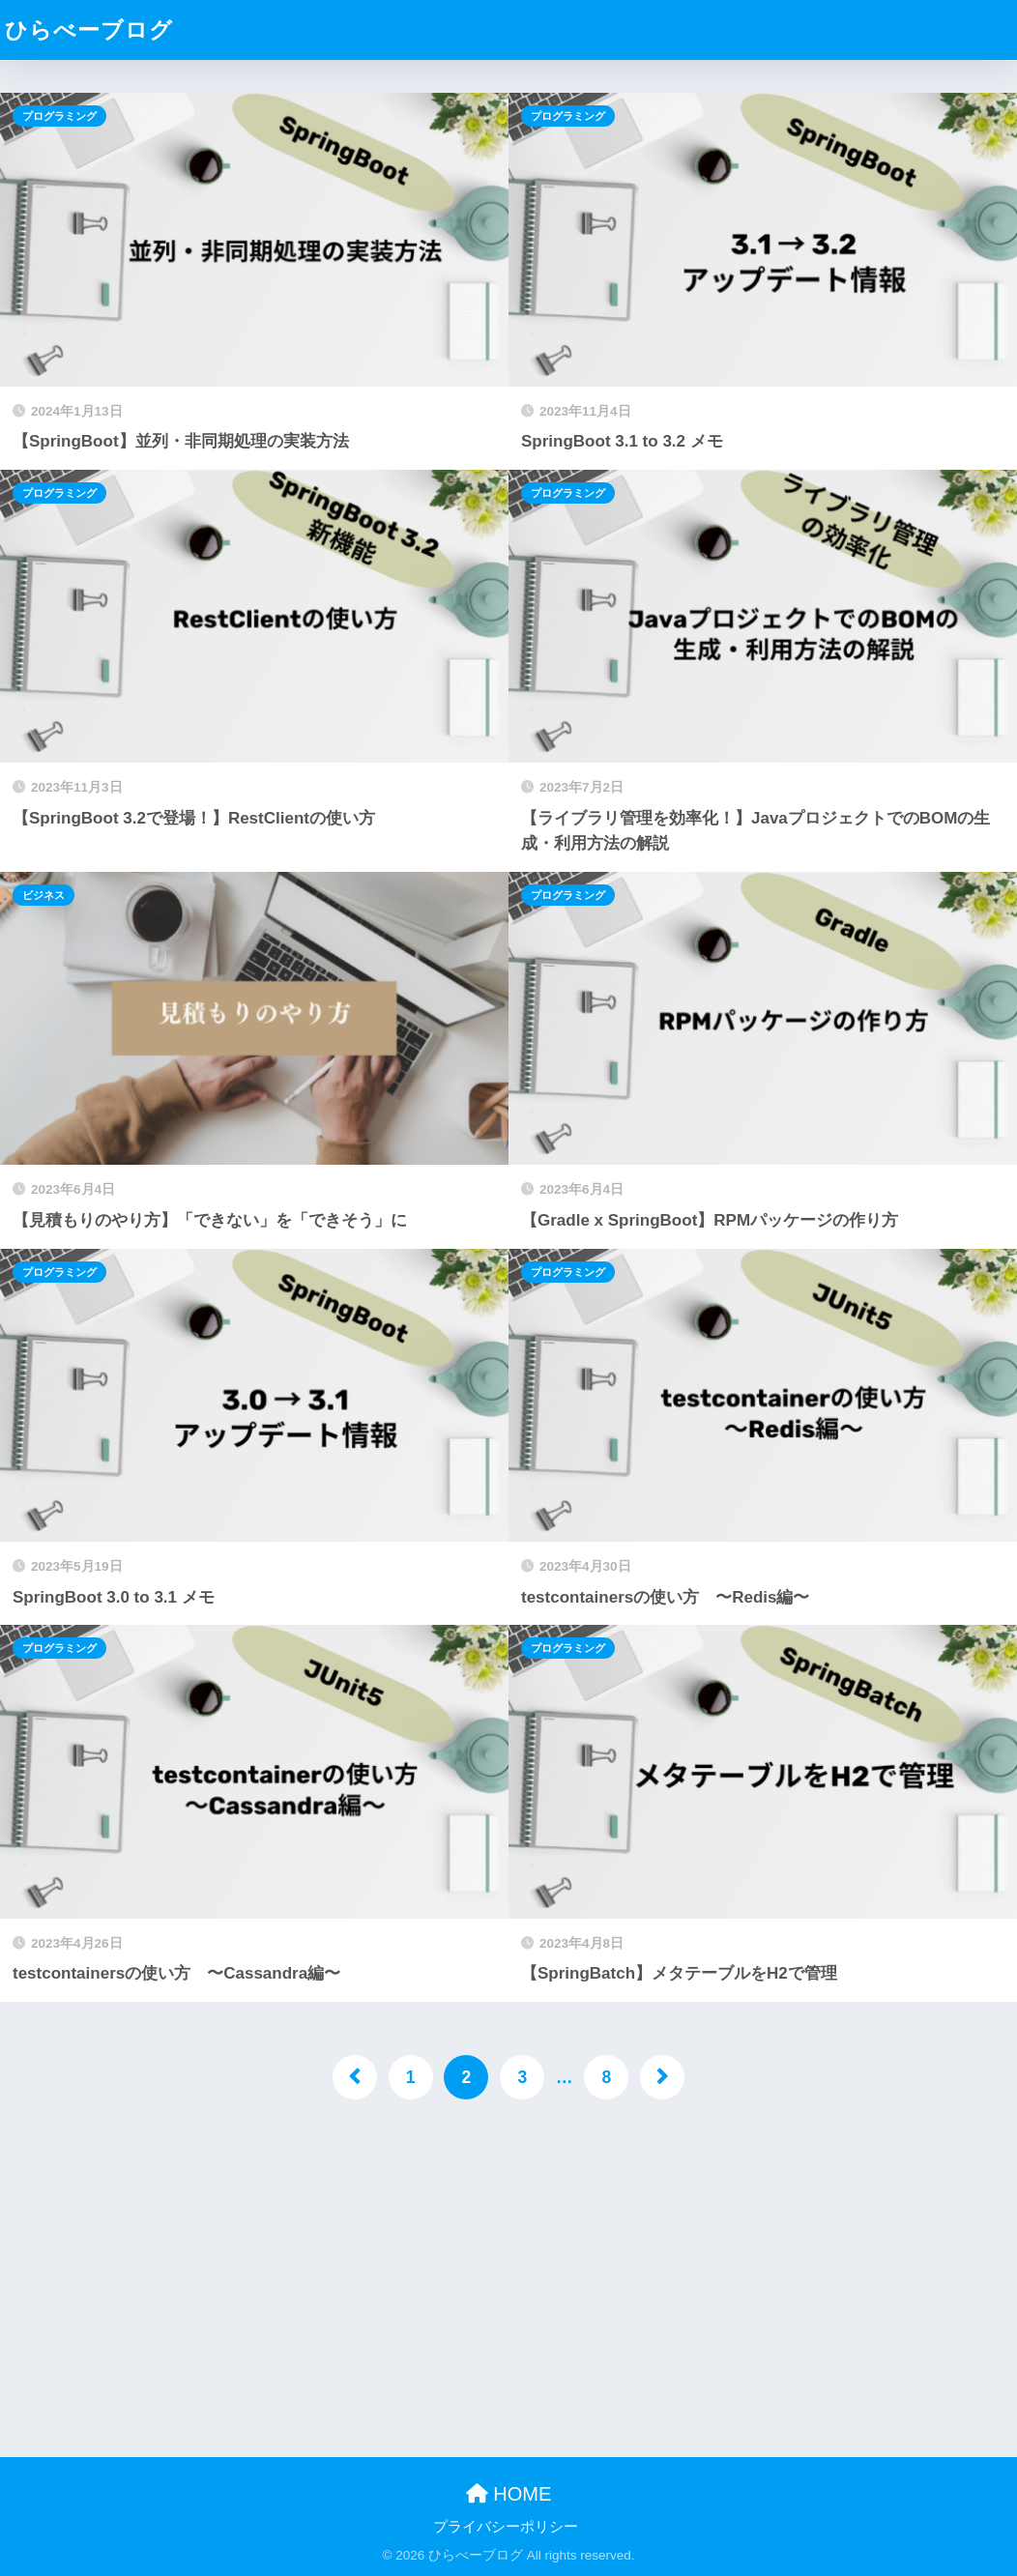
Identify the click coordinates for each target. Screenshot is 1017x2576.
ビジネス (43, 895)
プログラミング (59, 116)
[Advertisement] (508, 2272)
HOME (509, 2493)
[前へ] (355, 2077)
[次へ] (662, 2077)
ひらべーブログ (89, 30)
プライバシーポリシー (505, 2526)
